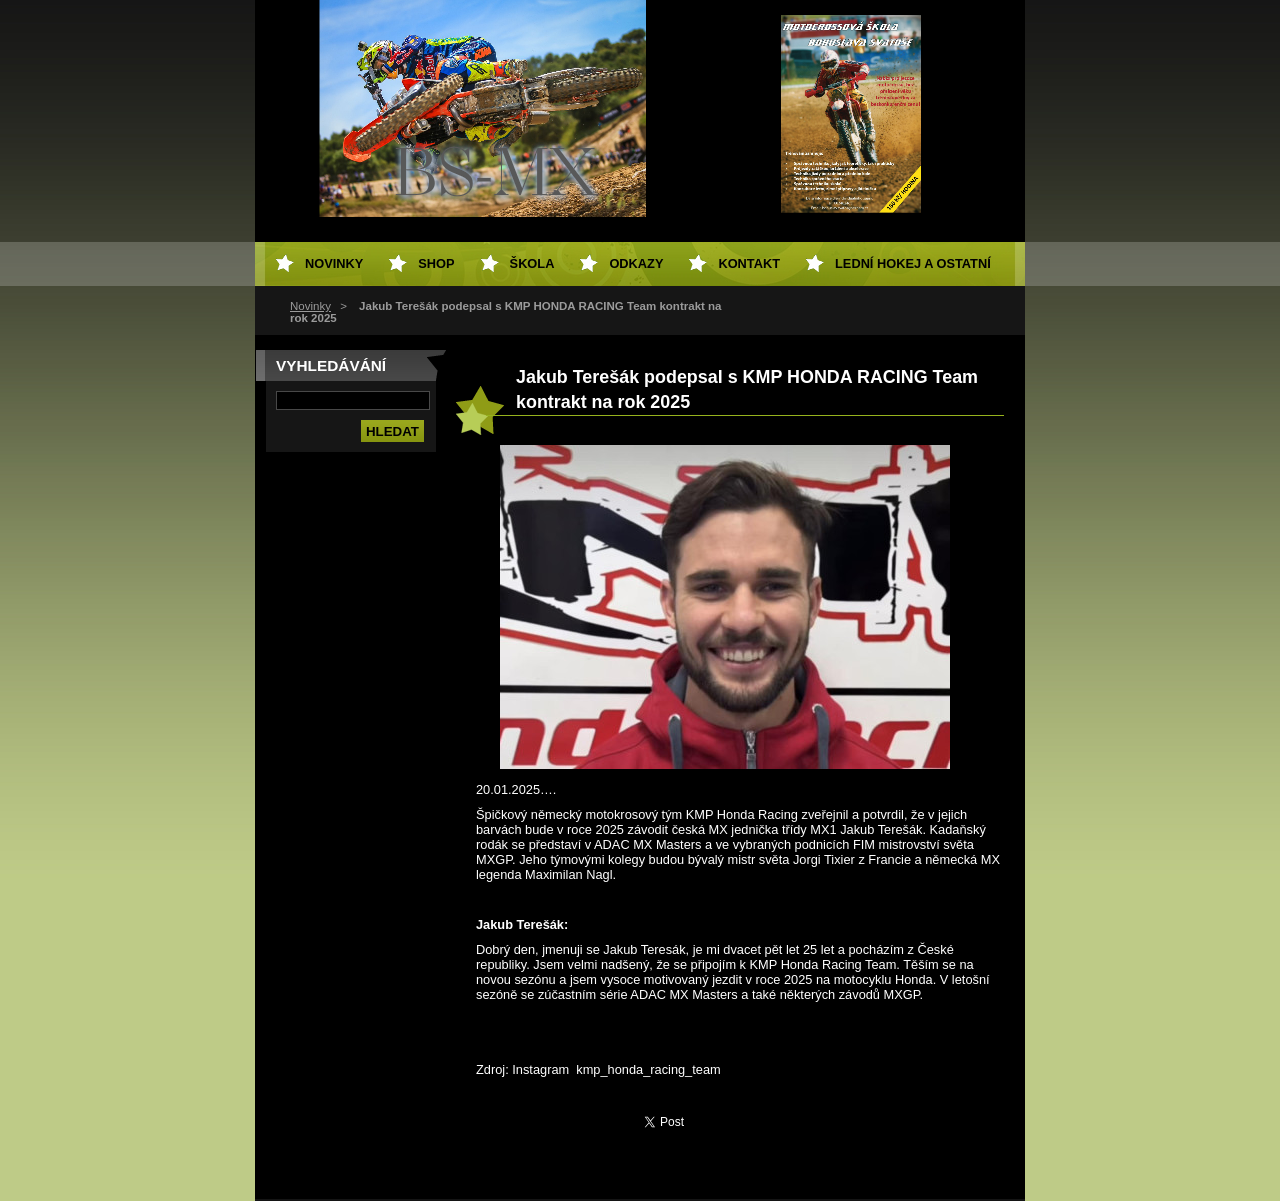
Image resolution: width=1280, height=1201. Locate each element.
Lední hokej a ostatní (913, 263)
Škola (532, 263)
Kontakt (749, 263)
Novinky (310, 306)
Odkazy (636, 263)
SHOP (436, 263)
